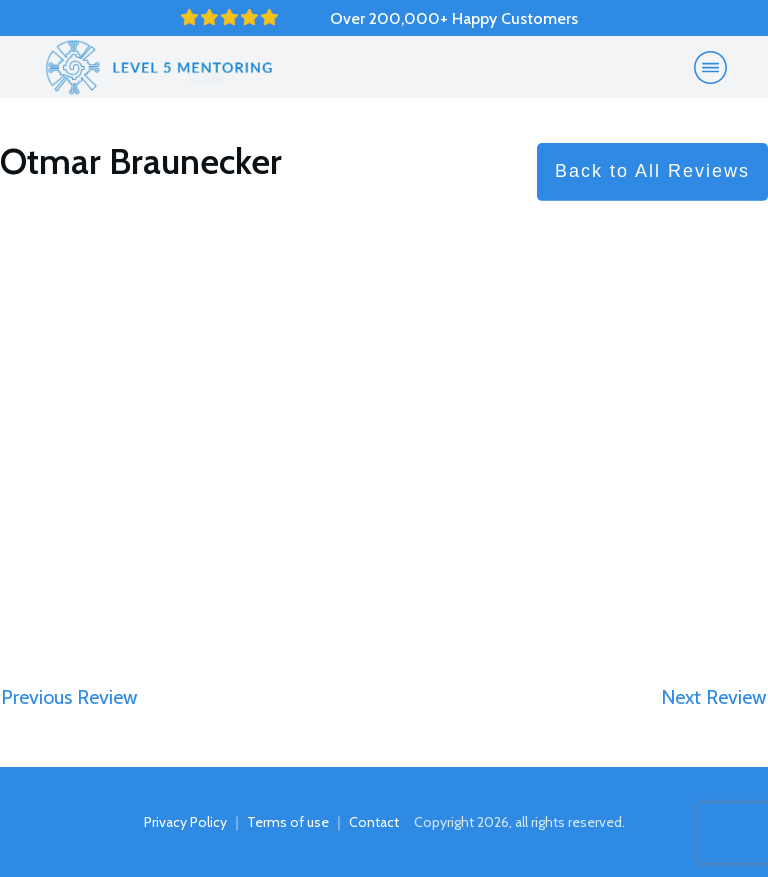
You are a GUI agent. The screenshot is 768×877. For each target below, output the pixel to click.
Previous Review (69, 697)
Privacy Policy (185, 822)
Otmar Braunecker (141, 161)
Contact (374, 822)
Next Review (714, 697)
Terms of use (288, 822)
